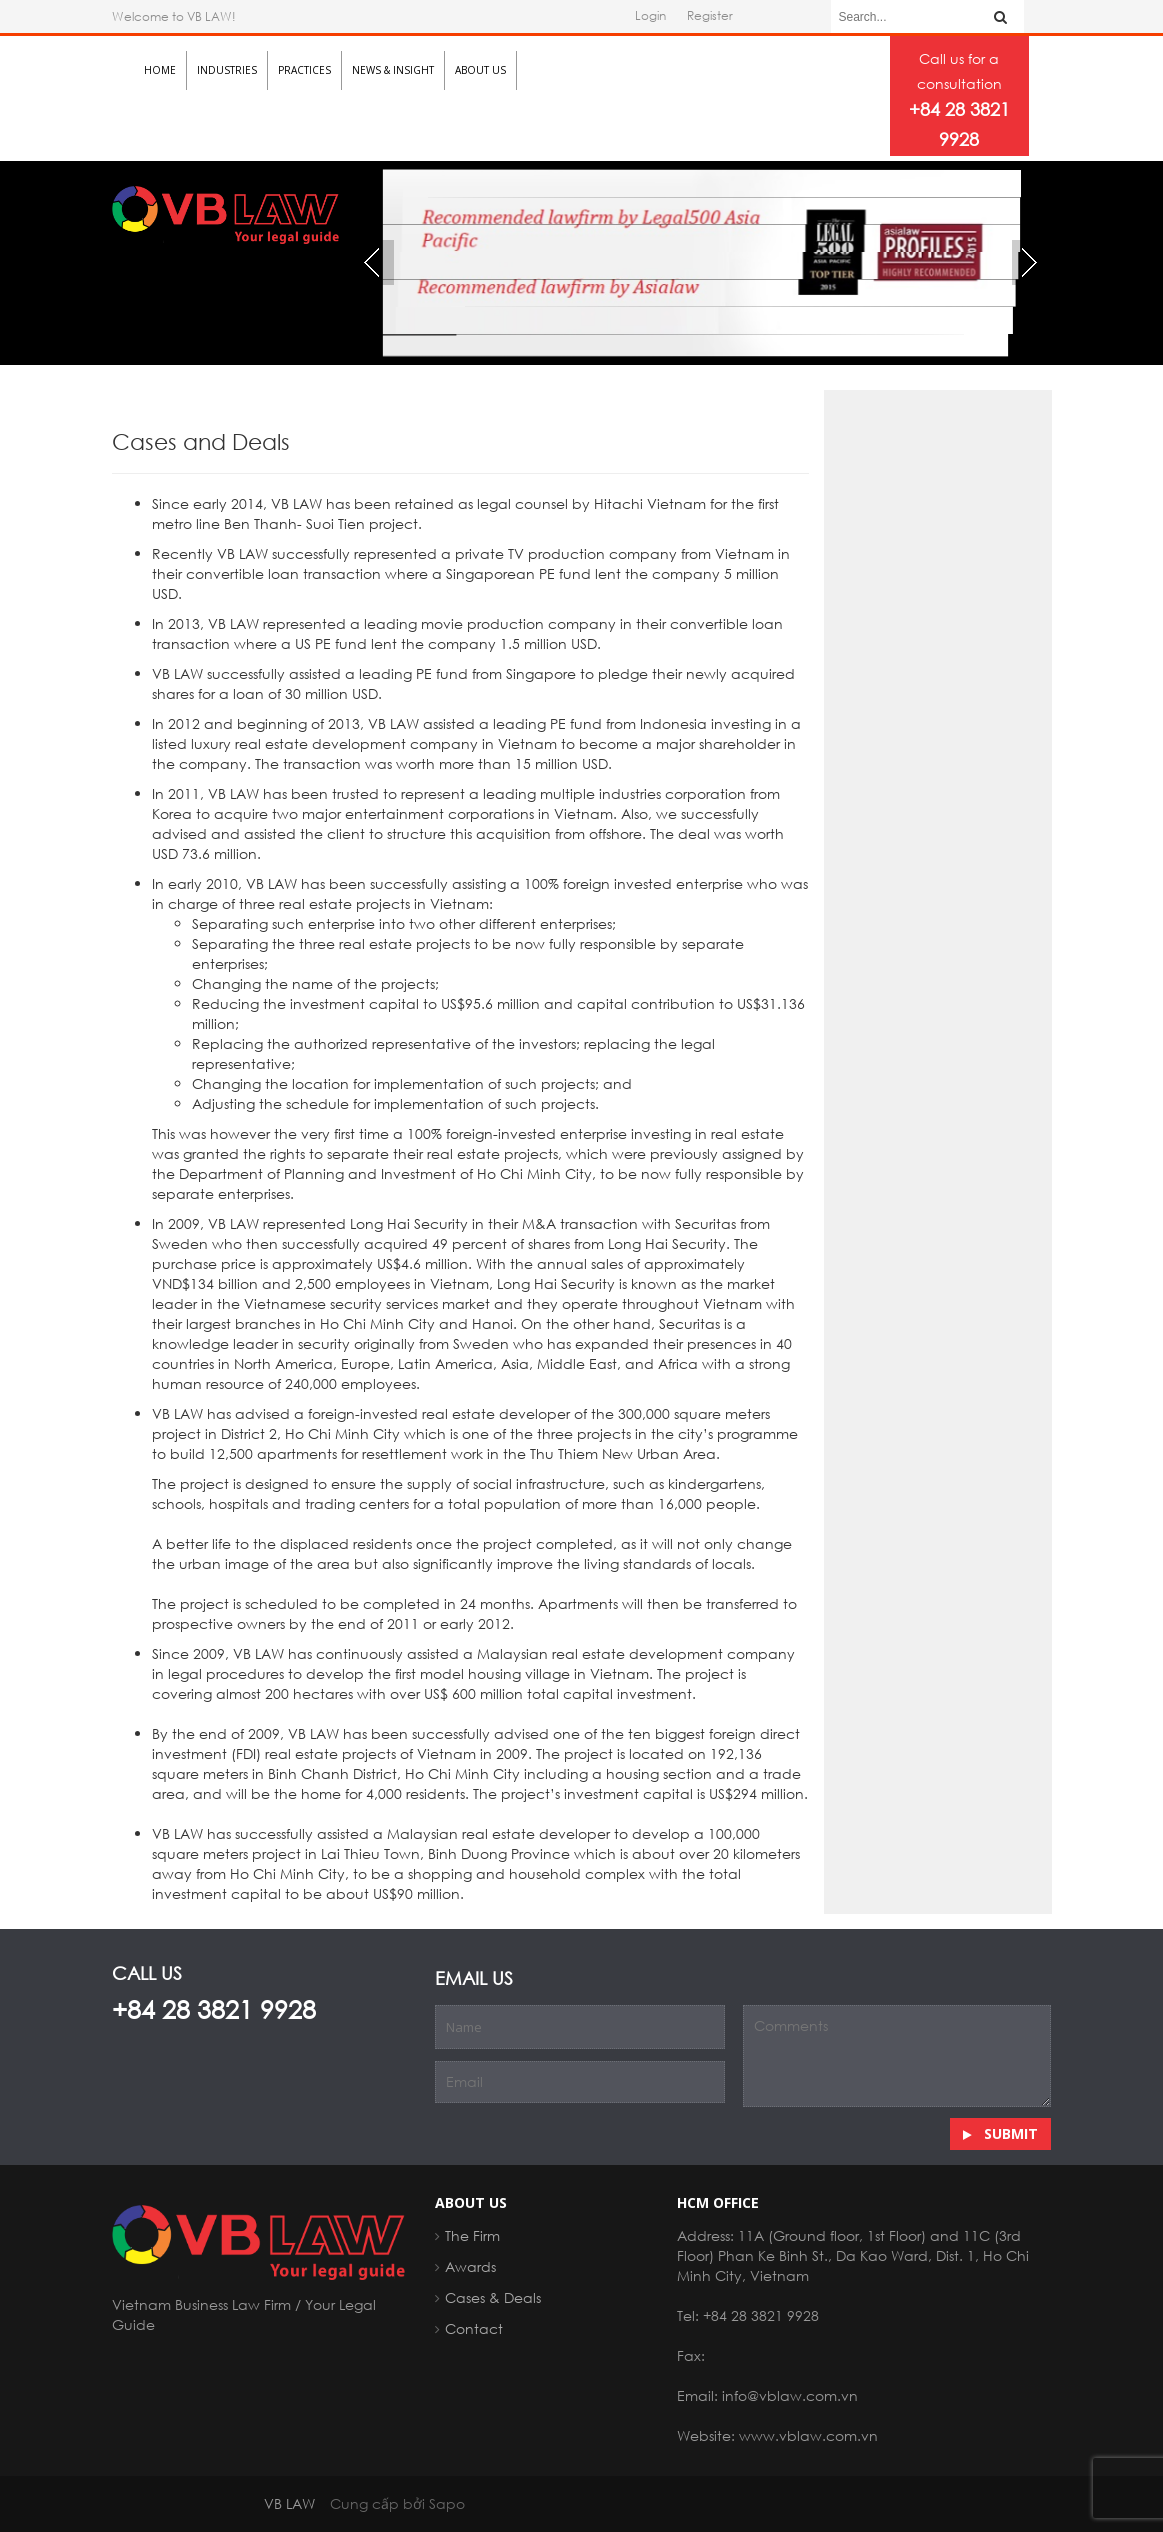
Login (650, 15)
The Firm (472, 2235)
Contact (474, 2328)
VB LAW (289, 2503)
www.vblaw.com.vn (808, 2435)
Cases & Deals (493, 2297)
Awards (470, 2266)
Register (710, 15)
